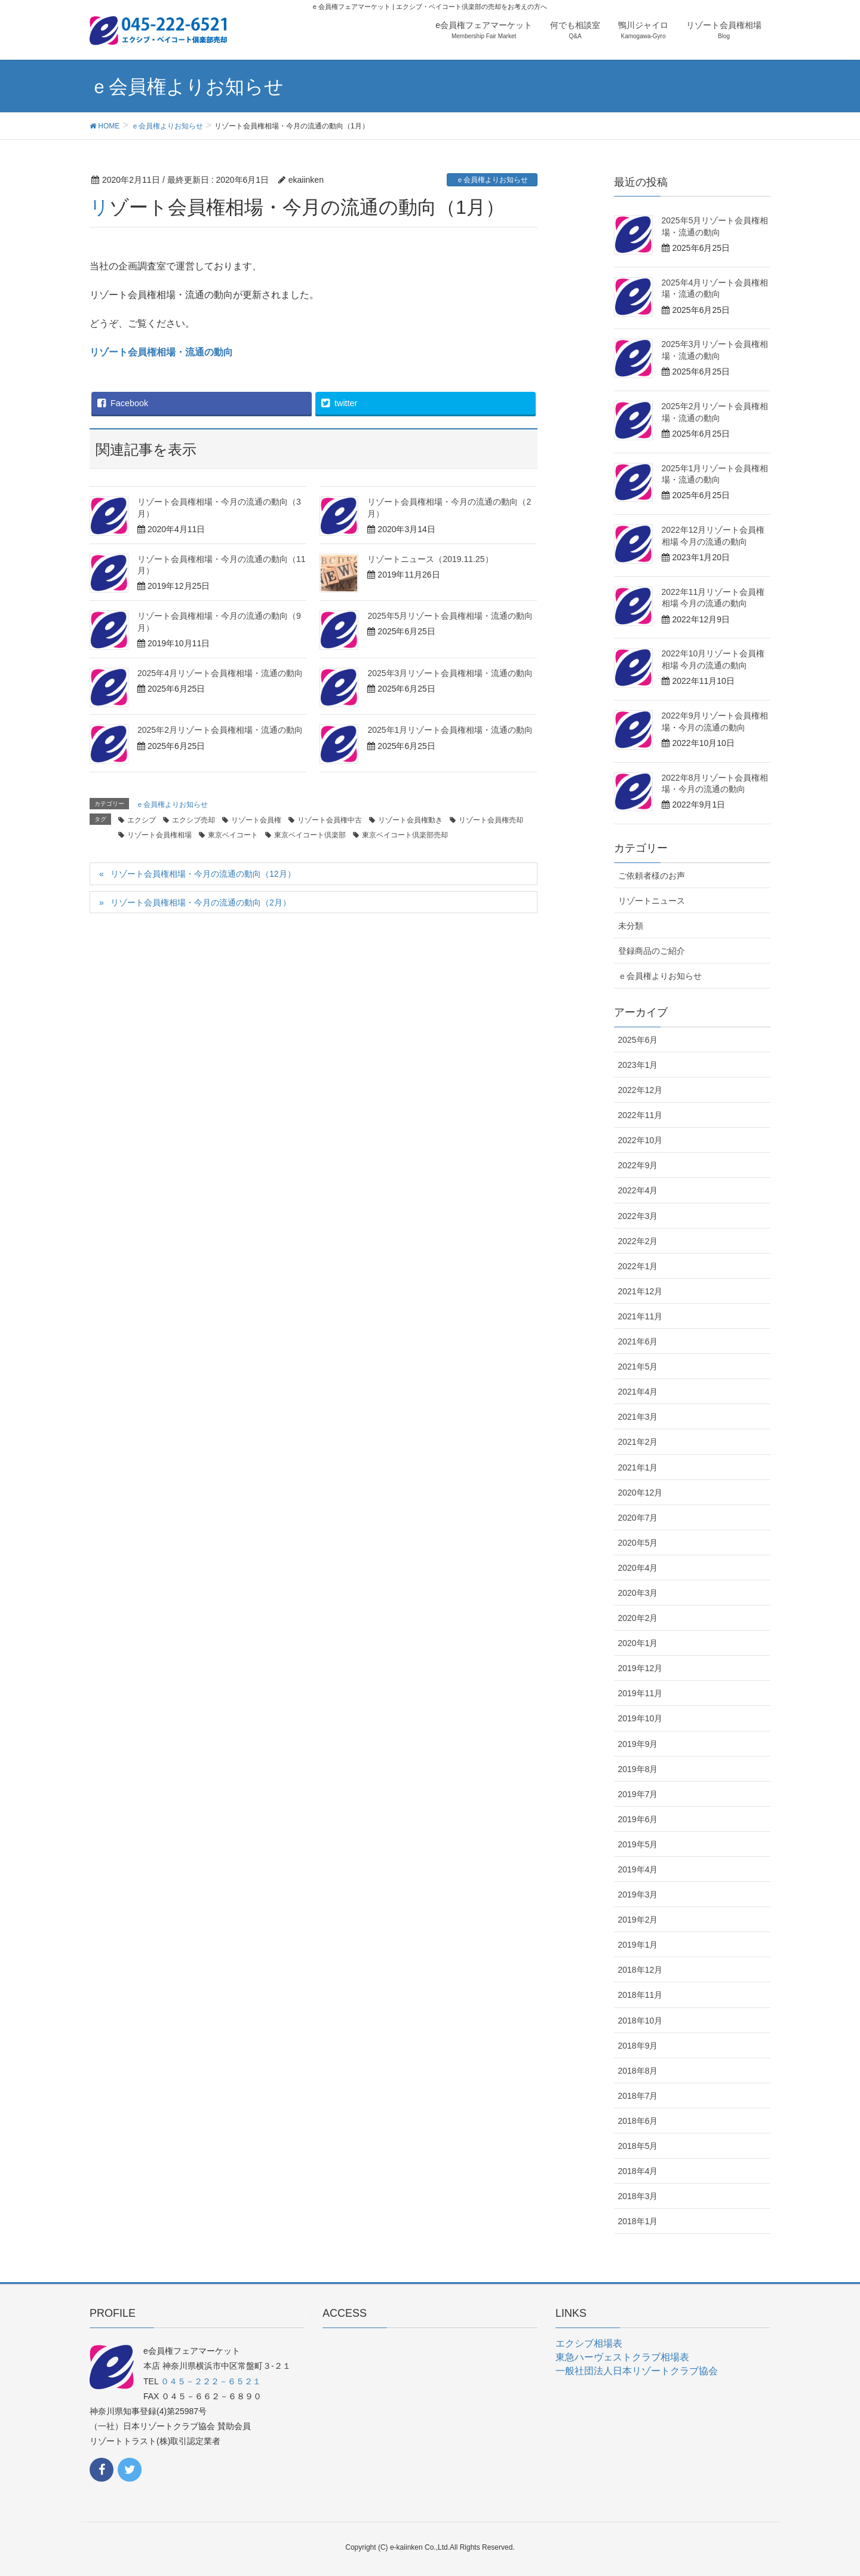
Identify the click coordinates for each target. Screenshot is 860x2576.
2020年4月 (638, 1568)
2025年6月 (638, 1040)
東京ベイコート (233, 835)
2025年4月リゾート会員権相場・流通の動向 (220, 673)
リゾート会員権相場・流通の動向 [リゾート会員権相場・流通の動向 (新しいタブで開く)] (161, 352)
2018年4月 (638, 2171)
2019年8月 (638, 1769)
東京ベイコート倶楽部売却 (405, 835)
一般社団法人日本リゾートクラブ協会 (636, 2371)
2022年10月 (640, 1140)
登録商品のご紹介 (651, 951)
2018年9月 (638, 2045)
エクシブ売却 (193, 820)
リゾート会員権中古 (329, 820)
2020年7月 (638, 1517)
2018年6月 (638, 2121)
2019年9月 (638, 1744)
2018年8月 (638, 2070)
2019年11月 (640, 1693)
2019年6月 (638, 1819)
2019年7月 (638, 1794)
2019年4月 (638, 1869)
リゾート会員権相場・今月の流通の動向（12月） (203, 874)
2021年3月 (638, 1416)
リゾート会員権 (256, 820)
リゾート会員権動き (410, 820)
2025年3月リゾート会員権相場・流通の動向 (450, 673)
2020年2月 (638, 1618)
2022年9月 (638, 1165)
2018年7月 (638, 2096)
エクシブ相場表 (588, 2343)
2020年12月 (640, 1492)
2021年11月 (640, 1316)
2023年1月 (638, 1065)
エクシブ (141, 820)
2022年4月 (638, 1190)
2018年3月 (638, 2196)
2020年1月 (638, 1643)
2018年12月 (640, 1970)
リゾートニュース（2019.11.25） (430, 559)
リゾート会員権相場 (159, 835)
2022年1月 (638, 1266)
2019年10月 (640, 1718)
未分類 (630, 926)
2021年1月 (638, 1467)
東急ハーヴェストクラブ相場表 (622, 2357)
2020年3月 (638, 1593)
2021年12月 (640, 1291)
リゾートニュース (651, 900)
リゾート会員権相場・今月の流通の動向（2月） (200, 902)
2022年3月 (638, 1216)
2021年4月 (638, 1391)
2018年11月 (640, 1995)
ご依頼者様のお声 (651, 875)
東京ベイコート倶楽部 (310, 835)
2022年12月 (640, 1090)
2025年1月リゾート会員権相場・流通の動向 (450, 730)
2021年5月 (638, 1366)
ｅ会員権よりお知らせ (492, 180)
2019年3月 (638, 1894)
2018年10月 (640, 2020)
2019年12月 (640, 1668)
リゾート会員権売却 (491, 820)
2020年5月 (638, 1543)
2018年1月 (638, 2221)
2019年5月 (638, 1844)
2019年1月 (638, 1944)
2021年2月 (638, 1442)
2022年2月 (638, 1241)
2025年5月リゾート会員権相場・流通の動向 (450, 616)
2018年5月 (638, 2146)
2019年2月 (638, 1919)
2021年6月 (638, 1341)
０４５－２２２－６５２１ (211, 2381)
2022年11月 (640, 1115)
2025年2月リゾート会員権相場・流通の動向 (220, 730)
